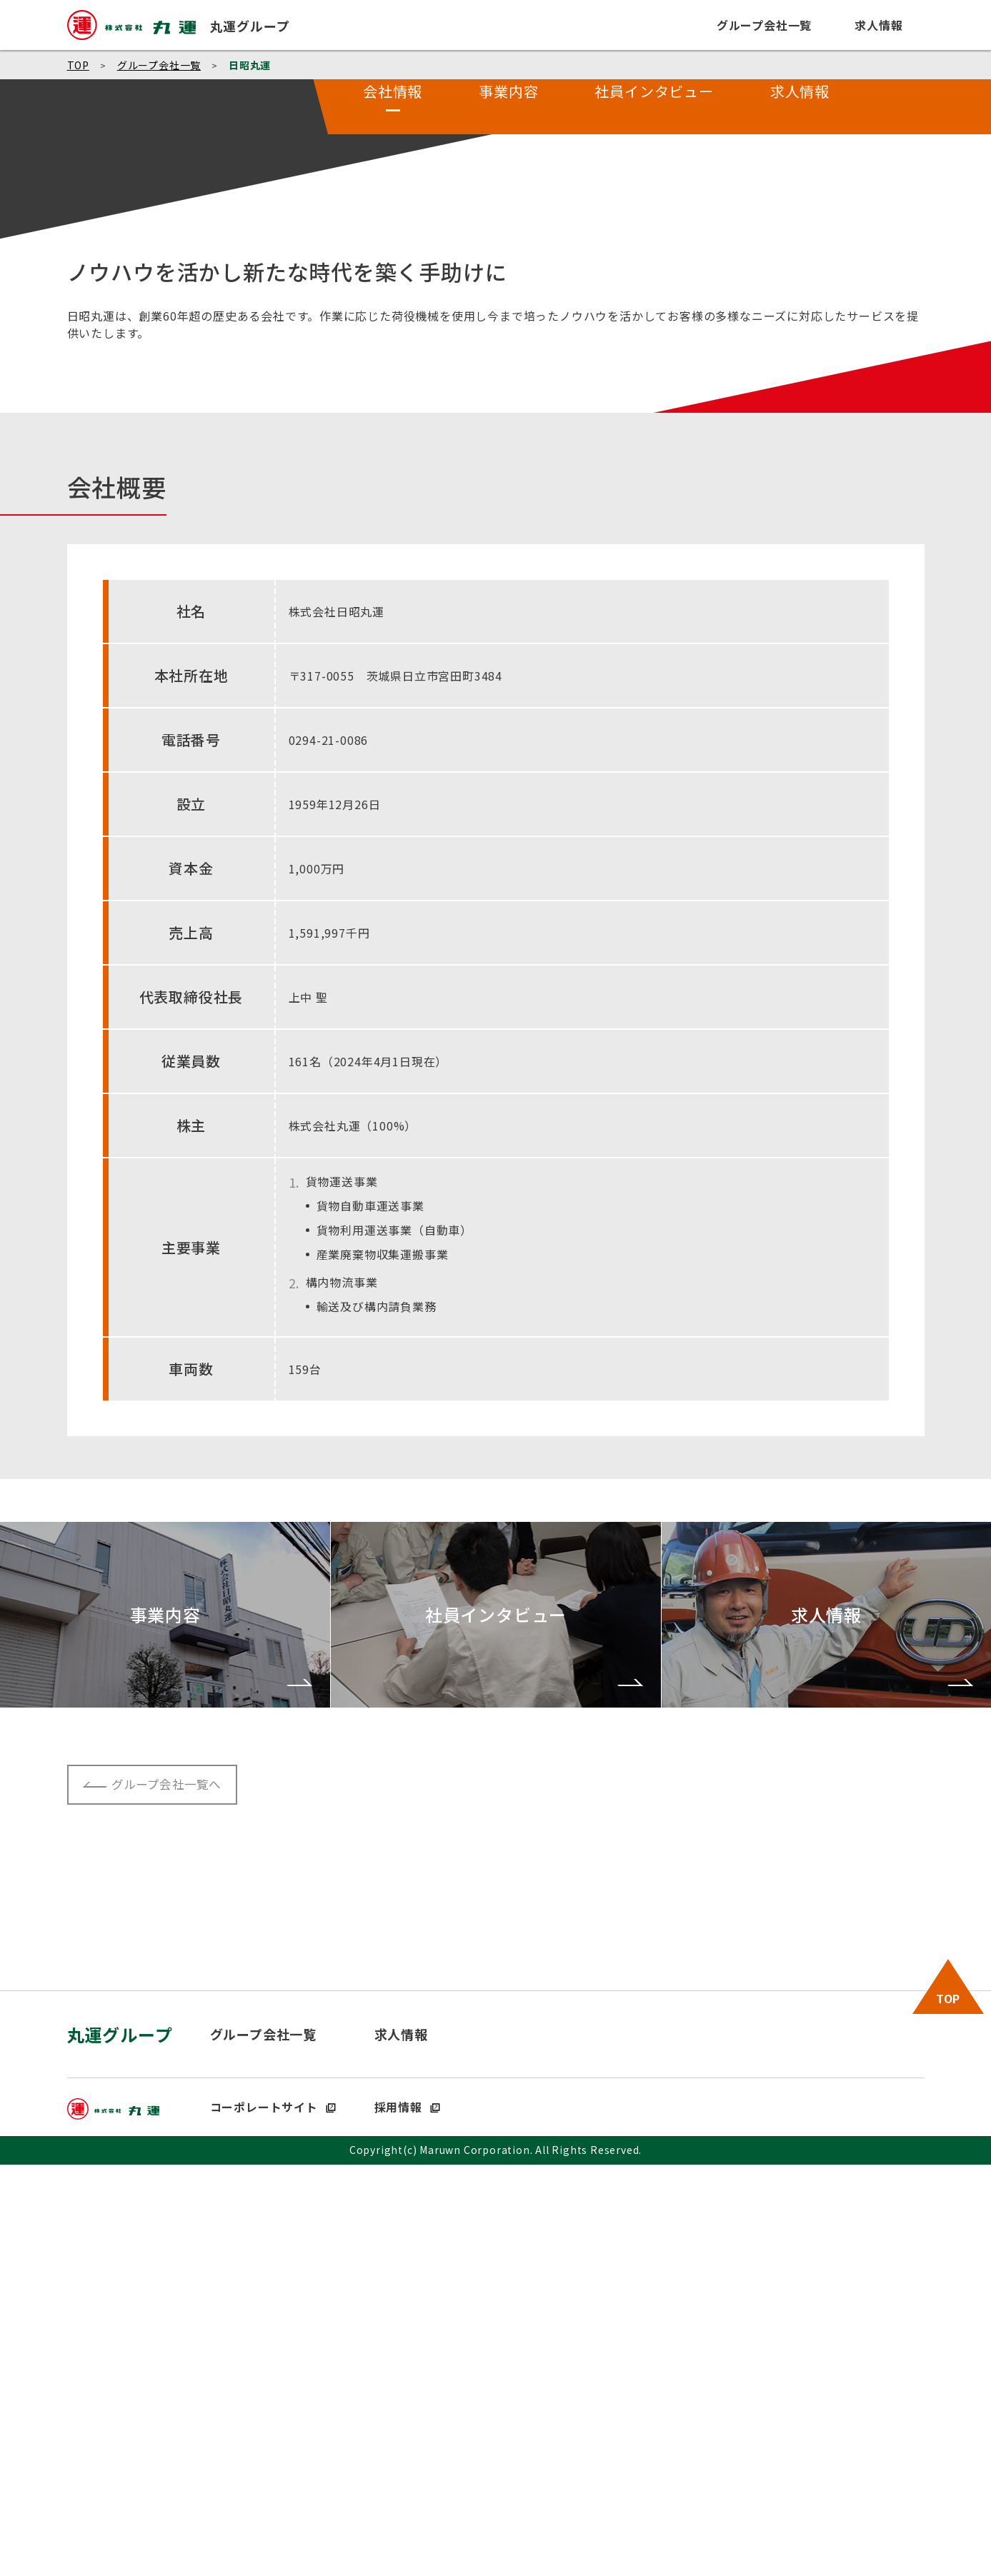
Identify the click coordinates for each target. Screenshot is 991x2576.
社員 (654, 499)
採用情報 (407, 2518)
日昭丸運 (250, 65)
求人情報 (800, 499)
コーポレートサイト (273, 2518)
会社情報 (392, 499)
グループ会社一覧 (159, 65)
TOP (78, 65)
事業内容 (509, 499)
